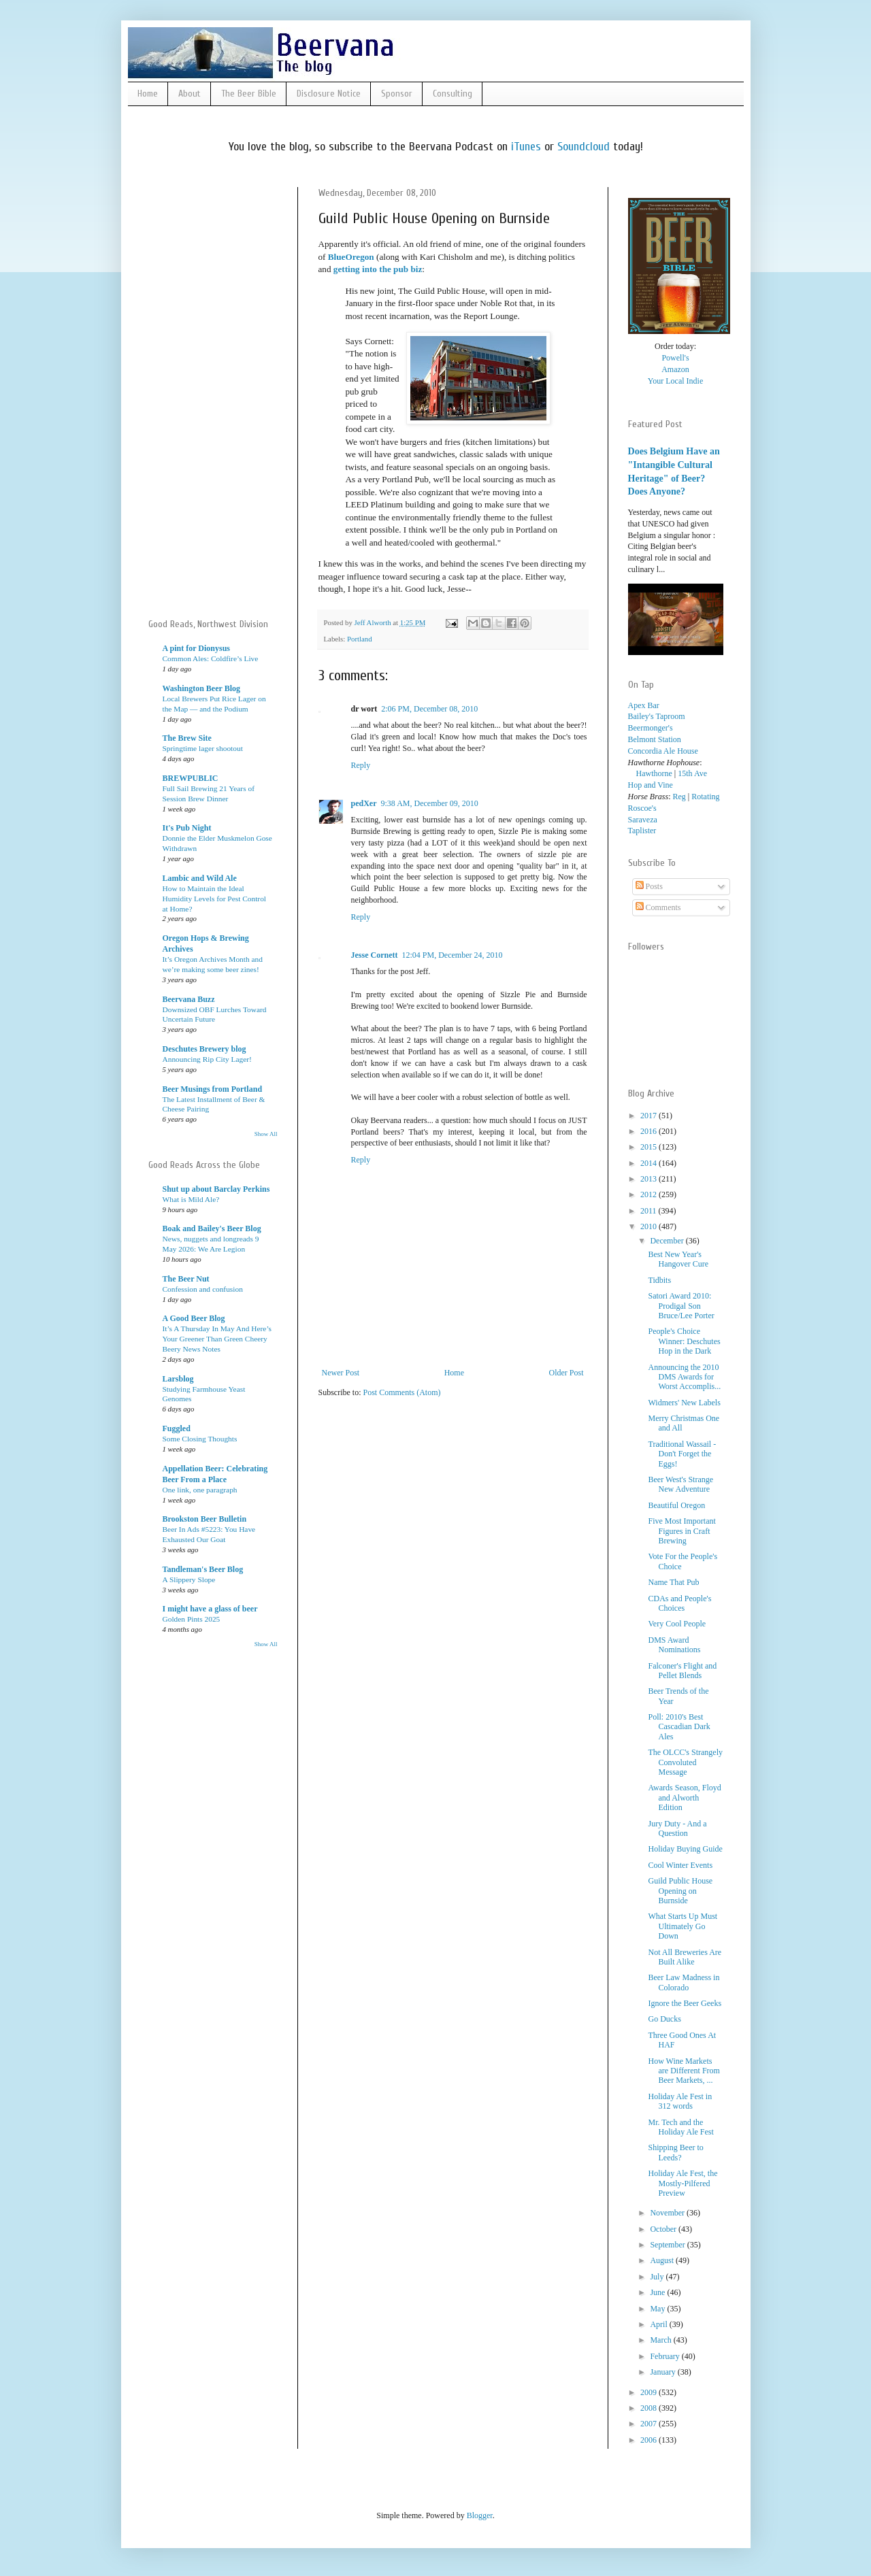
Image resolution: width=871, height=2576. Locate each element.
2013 (649, 1179)
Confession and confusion (203, 1289)
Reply (361, 765)
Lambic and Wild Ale (200, 878)
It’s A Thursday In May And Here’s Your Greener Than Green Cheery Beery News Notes (217, 1338)
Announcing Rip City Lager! (207, 1059)
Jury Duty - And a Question (677, 1828)
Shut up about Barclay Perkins (216, 1189)
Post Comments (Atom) (402, 1392)
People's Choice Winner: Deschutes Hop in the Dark (684, 1341)
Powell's (675, 358)
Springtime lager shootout (203, 748)
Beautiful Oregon (676, 1505)
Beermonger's (650, 728)
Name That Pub (673, 1582)
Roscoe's (642, 808)
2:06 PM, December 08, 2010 (429, 709)
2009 (649, 2392)
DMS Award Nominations (674, 1644)
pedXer (364, 803)
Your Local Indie (675, 381)
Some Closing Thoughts (200, 1439)
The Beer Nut (186, 1279)
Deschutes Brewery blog (204, 1049)
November (668, 2213)
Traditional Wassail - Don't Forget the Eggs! (682, 1454)
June (658, 2292)
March (661, 2340)
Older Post (566, 1372)
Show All (266, 1134)
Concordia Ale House (663, 751)
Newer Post (341, 1372)
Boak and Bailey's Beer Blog (212, 1228)
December (667, 1240)
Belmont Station (654, 739)
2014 (649, 1163)
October (664, 2229)
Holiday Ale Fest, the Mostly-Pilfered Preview (682, 2183)
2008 (649, 2408)
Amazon (675, 369)
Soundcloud (583, 146)
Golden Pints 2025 (191, 1619)
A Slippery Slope (189, 1579)
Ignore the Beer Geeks (684, 2003)
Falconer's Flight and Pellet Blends (682, 1670)
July (657, 2276)
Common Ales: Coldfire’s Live (211, 658)
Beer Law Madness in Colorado (683, 1982)
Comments (658, 907)
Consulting (452, 93)
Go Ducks (664, 2019)
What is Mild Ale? (191, 1199)
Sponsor (396, 93)
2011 (649, 1211)
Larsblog (178, 1379)
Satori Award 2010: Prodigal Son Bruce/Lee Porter (681, 1305)
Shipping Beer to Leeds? (675, 2152)
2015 (649, 1147)
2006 (649, 2440)
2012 (649, 1194)
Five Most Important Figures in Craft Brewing (681, 1530)
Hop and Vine (650, 785)
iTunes (526, 146)
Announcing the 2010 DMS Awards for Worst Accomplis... (684, 1377)
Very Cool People (677, 1623)
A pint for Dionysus (196, 648)
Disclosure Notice (329, 93)
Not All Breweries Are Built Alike (684, 1957)
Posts (649, 886)
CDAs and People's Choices (679, 1603)
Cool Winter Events (680, 1865)
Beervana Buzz (189, 999)
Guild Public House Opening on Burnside (680, 1890)
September (668, 2244)
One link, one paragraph (200, 1490)
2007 (649, 2423)
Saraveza (642, 819)
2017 (649, 1115)
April (659, 2324)
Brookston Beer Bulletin (205, 1519)
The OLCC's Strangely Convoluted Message (685, 1762)
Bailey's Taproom (656, 716)
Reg (679, 796)
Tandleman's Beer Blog (203, 1569)
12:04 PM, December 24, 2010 (451, 955)
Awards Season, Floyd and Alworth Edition (684, 1797)
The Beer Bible (248, 93)
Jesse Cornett (374, 955)
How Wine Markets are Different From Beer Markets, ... (683, 2071)
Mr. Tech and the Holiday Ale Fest (680, 2127)
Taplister (642, 830)
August (663, 2260)
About (189, 93)
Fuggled (177, 1428)
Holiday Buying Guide (685, 1849)
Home (147, 93)
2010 (649, 1226)
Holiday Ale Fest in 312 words (680, 2101)
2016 (649, 1131)
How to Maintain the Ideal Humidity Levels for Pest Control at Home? (215, 898)
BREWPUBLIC (190, 778)
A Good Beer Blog (194, 1318)
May (658, 2308)
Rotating (705, 796)
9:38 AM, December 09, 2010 (429, 803)
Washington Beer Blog (201, 688)
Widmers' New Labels (684, 1402)
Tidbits (659, 1280)
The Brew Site (187, 738)
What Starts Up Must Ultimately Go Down (682, 1926)
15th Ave (692, 773)
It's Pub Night (187, 828)
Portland (359, 639)
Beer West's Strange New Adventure (680, 1484)
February (665, 2356)
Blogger (480, 2515)
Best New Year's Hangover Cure (678, 1259)
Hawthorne (650, 773)
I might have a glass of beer (210, 1608)
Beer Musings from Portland (213, 1089)
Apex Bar (643, 705)
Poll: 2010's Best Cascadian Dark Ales (679, 1726)
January (663, 2372)
